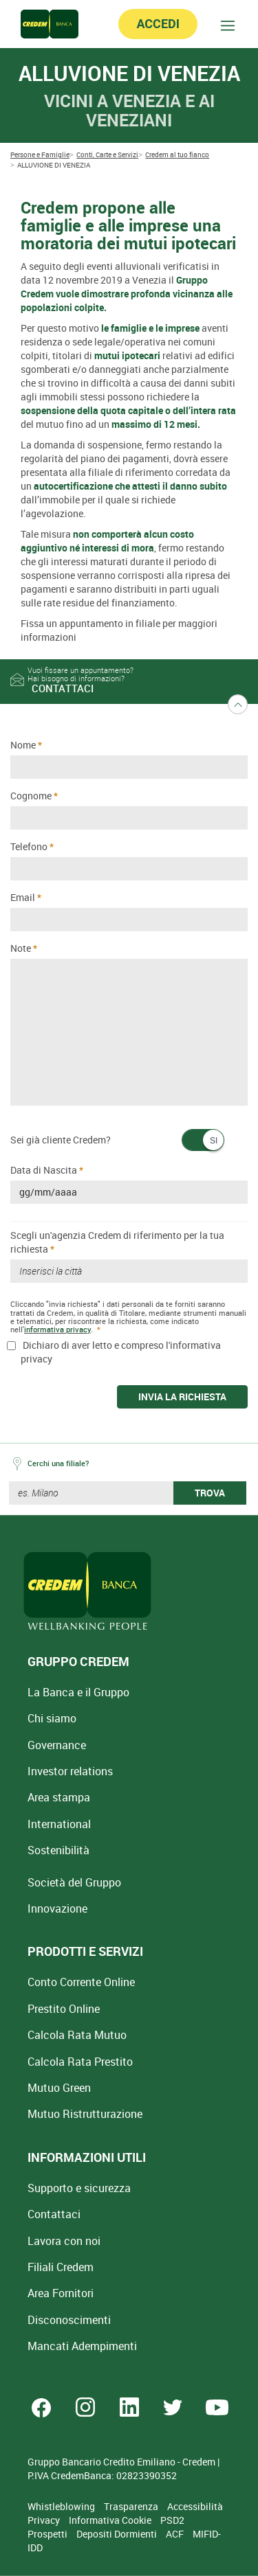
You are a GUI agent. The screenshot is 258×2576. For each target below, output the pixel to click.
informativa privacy (57, 1329)
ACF (176, 2533)
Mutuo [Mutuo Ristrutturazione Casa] (85, 2113)
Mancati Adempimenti (82, 2345)
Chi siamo (52, 1718)
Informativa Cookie (111, 2520)
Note (20, 948)
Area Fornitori (61, 2293)
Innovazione (57, 1908)
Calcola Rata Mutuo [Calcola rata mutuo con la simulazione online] (77, 2034)
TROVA (210, 1492)
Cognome (31, 795)
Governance (57, 1745)
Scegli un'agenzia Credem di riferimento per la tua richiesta (117, 1242)
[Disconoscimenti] (69, 2319)
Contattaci (54, 2214)
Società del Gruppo (74, 1882)
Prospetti (48, 2533)
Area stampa (59, 1797)
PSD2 (172, 2520)
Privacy (45, 2520)
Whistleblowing (62, 2506)
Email (22, 897)
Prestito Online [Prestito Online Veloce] (64, 2008)
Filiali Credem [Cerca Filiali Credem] (61, 2267)
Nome (23, 744)
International (59, 1824)
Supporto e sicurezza (79, 2188)
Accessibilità (195, 2506)
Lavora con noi (64, 2240)
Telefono (28, 846)
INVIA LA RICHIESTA (182, 1396)
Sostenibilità (58, 1850)
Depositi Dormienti (117, 2533)
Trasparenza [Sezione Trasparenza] (132, 2506)
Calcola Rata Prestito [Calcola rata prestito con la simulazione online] (80, 2061)
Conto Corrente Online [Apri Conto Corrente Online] (81, 1982)
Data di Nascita (43, 1169)
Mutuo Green (59, 2087)
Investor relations (70, 1771)
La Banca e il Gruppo (78, 1692)
